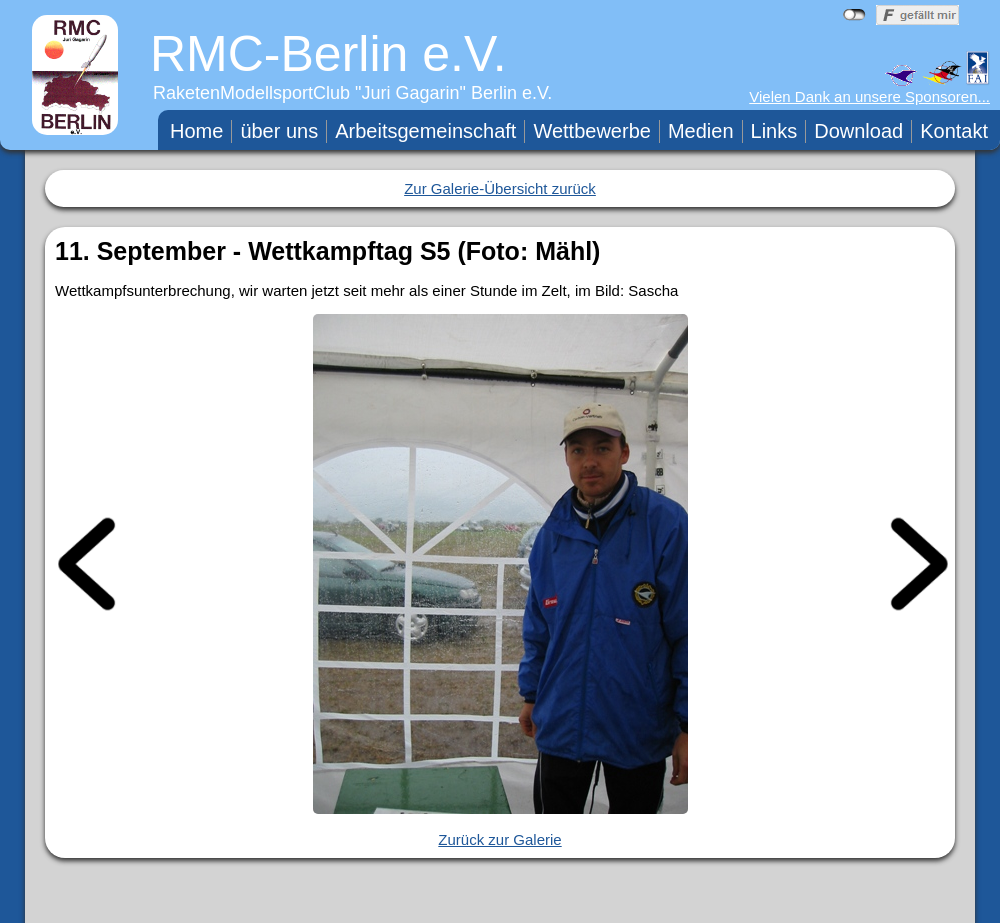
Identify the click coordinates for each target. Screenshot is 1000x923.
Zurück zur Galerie (499, 839)
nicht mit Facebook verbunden (854, 15)
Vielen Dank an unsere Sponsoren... (869, 96)
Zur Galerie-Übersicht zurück (500, 188)
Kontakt (954, 131)
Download (858, 131)
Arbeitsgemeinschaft (425, 131)
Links (774, 131)
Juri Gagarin (411, 93)
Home (196, 131)
